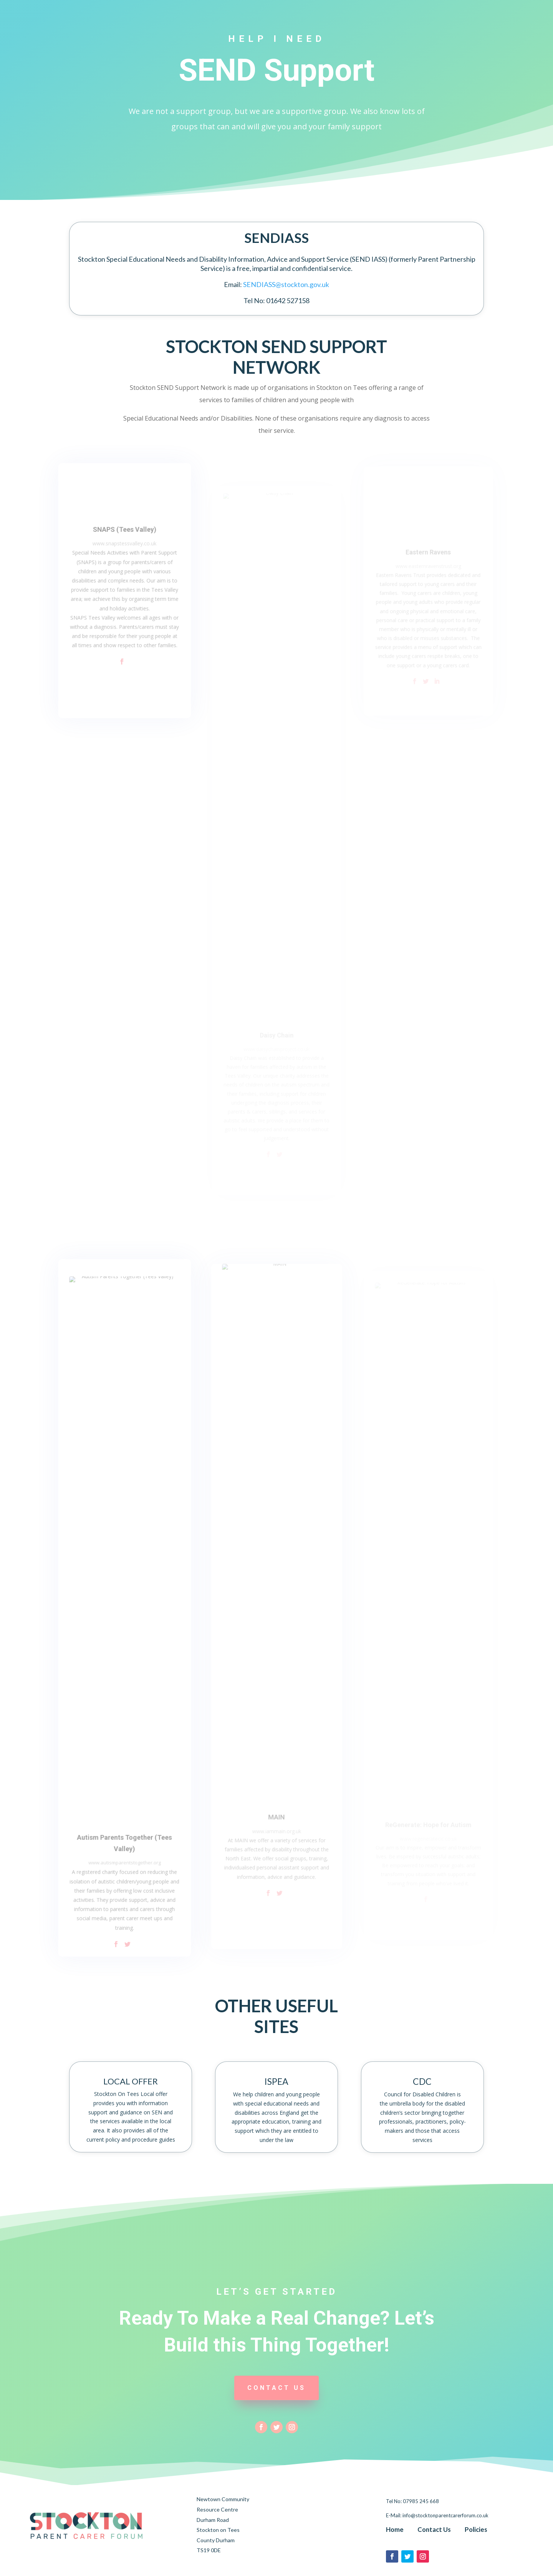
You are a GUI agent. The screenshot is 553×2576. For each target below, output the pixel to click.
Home (395, 2528)
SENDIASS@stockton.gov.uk (286, 284)
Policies (476, 2528)
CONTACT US (276, 2387)
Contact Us (434, 2528)
